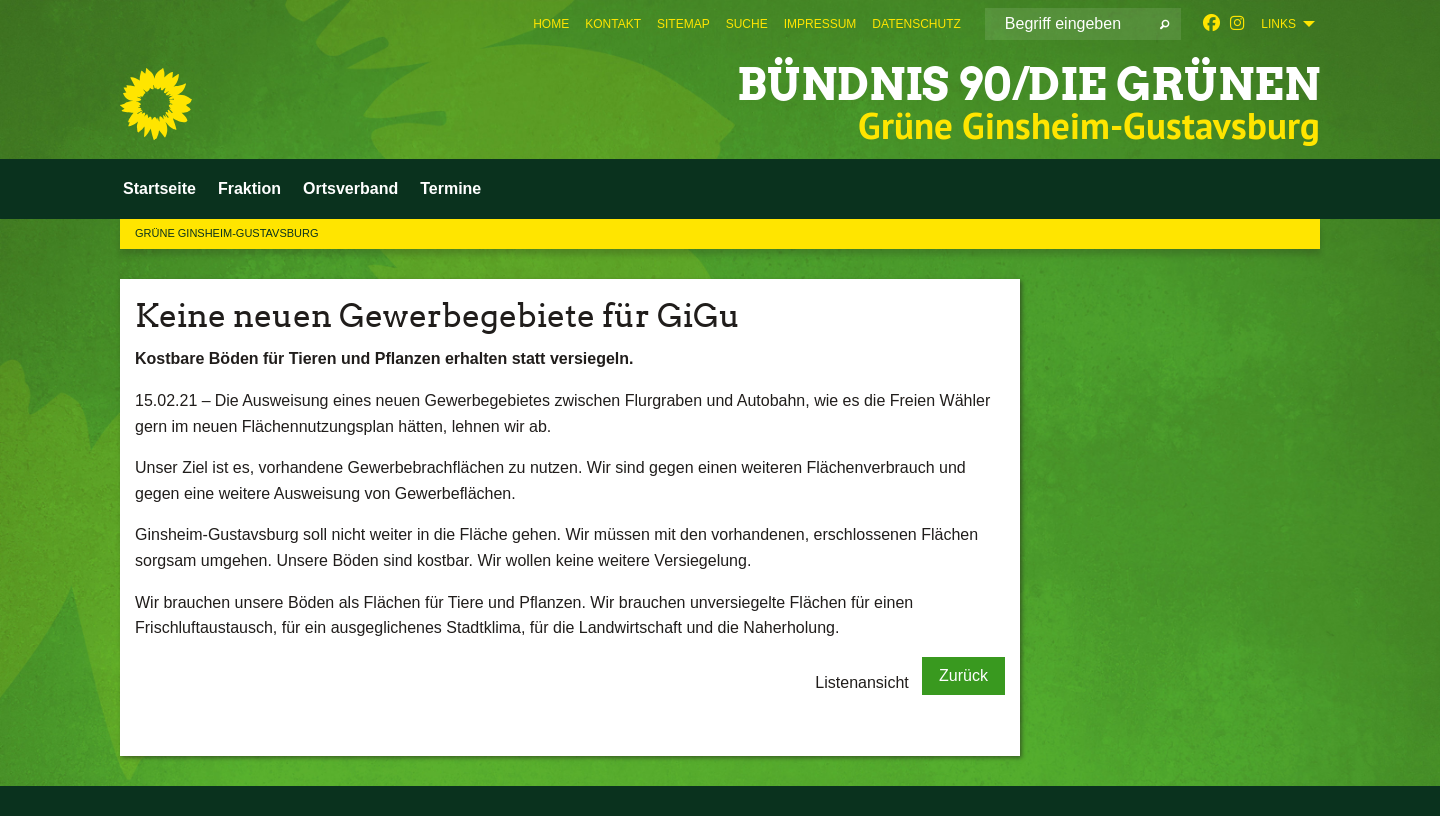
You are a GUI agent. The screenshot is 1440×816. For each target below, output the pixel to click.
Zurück (963, 675)
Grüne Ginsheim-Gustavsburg (227, 233)
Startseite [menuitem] (159, 188)
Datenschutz (916, 24)
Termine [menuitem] (450, 188)
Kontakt (613, 24)
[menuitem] (551, 24)
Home (551, 24)
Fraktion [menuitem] (249, 188)
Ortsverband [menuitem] (350, 188)
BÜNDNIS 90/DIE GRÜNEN (1028, 84)
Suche (747, 24)
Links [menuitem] (1278, 24)
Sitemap (683, 24)
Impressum (820, 24)
